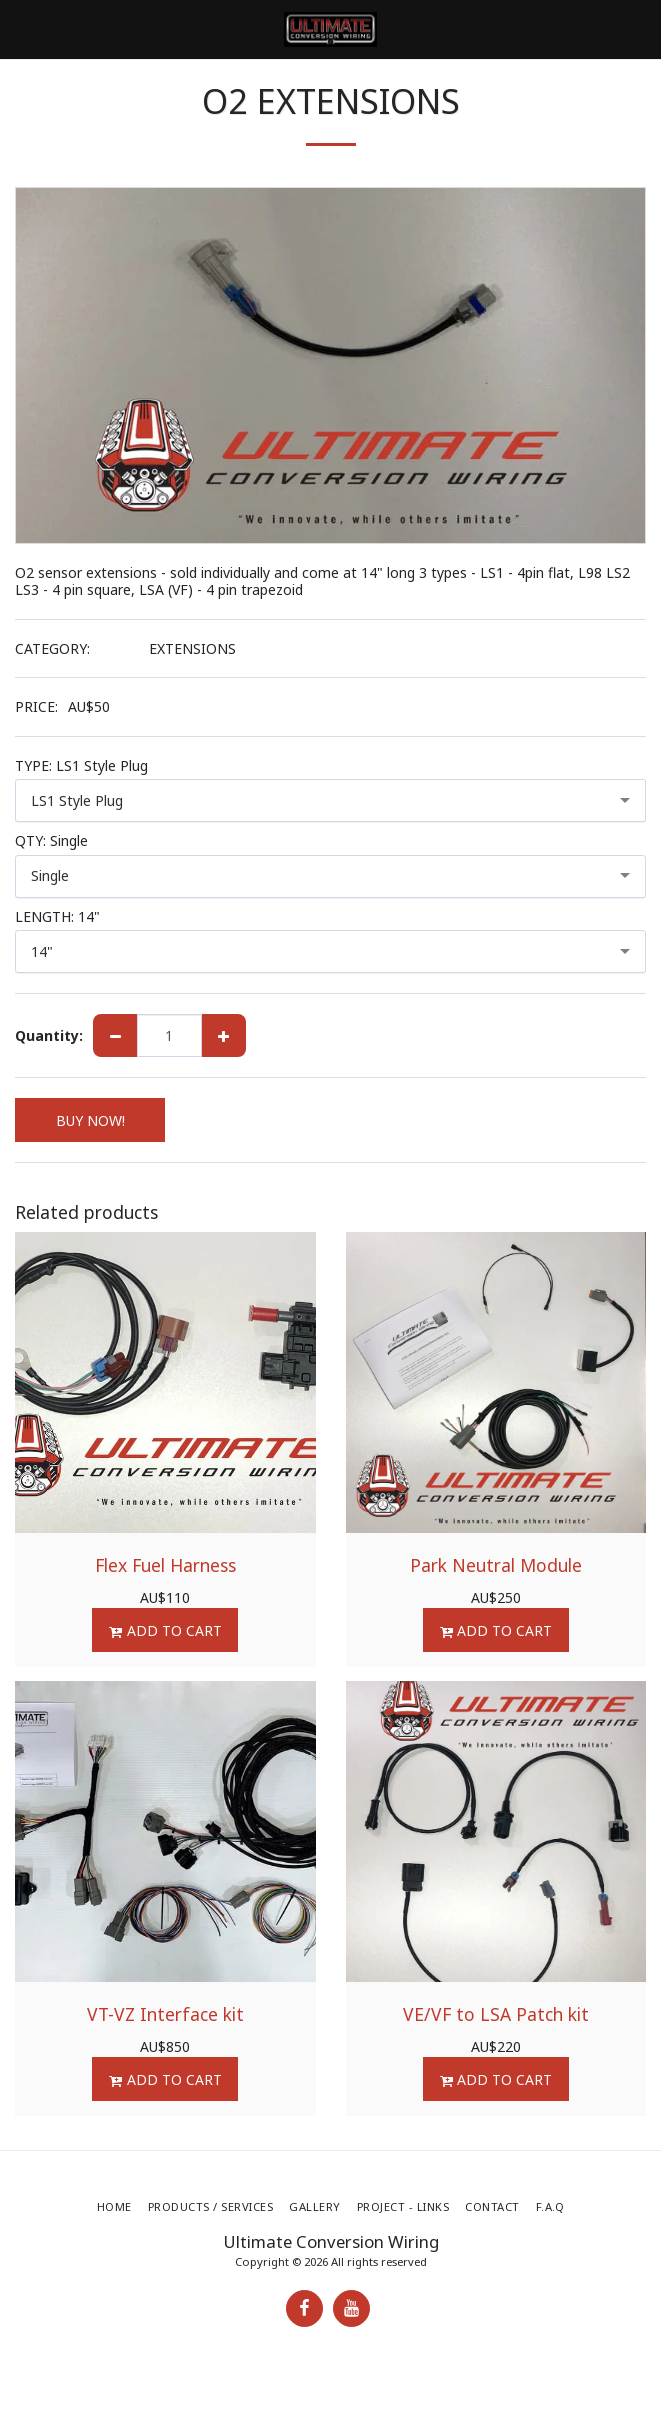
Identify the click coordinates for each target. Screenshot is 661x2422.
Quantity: (49, 1036)
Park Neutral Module (496, 1565)
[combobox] (330, 800)
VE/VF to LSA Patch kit (496, 2014)
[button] (22, 28)
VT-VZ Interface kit (165, 2014)
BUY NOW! (90, 1120)
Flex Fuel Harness (165, 1565)
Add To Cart (165, 1630)
